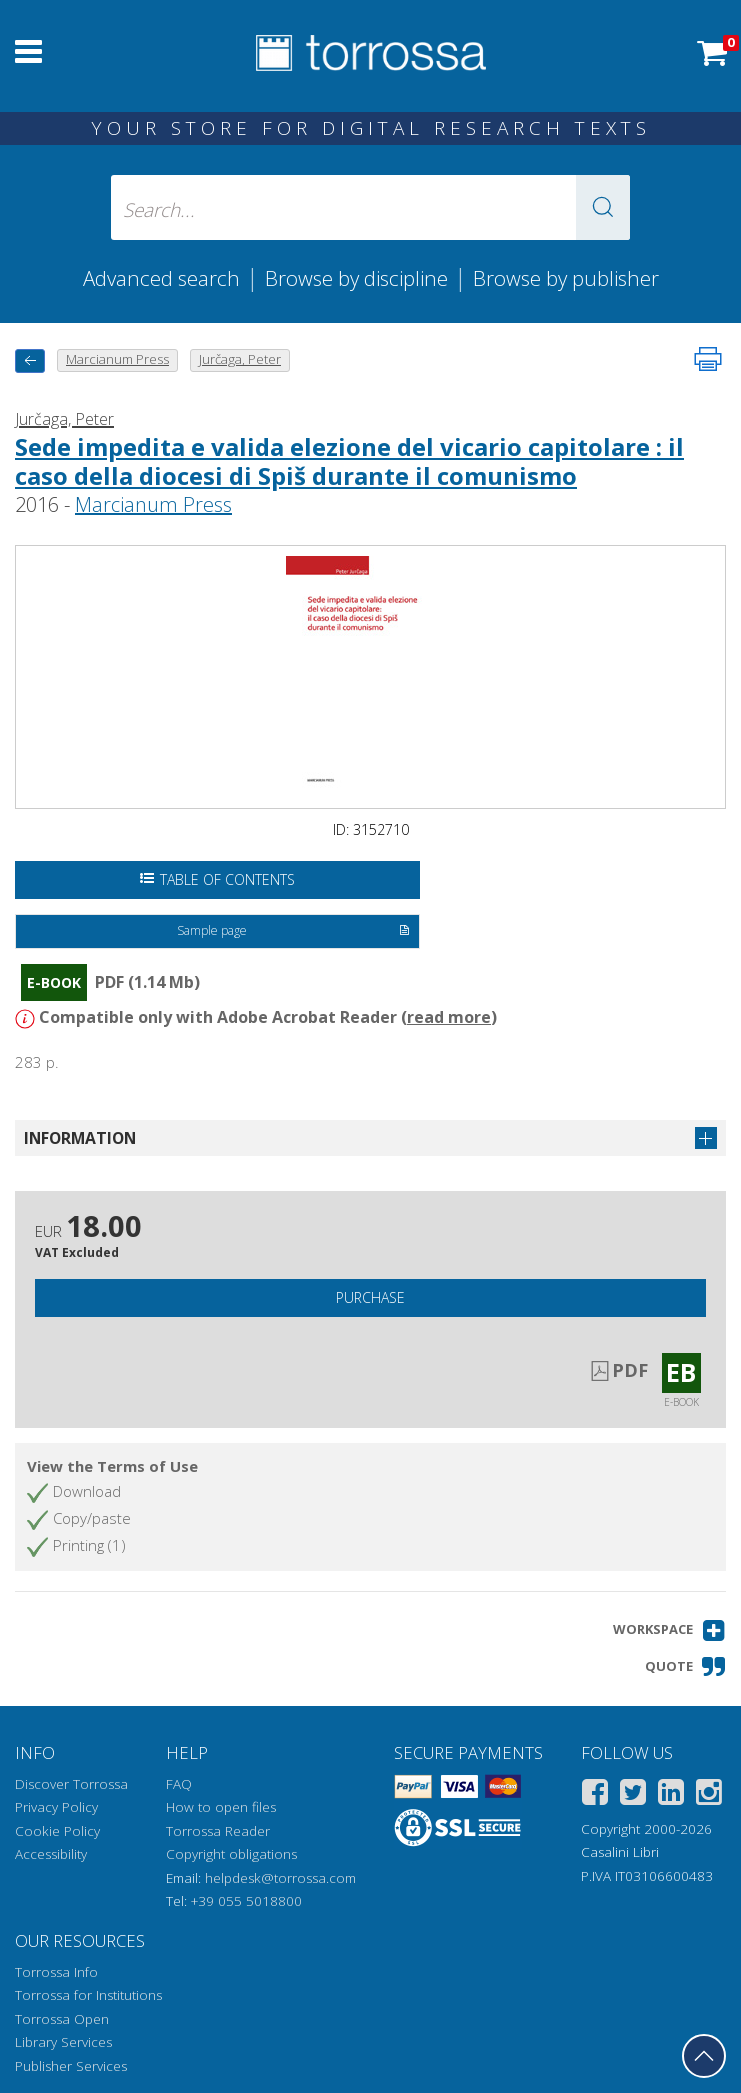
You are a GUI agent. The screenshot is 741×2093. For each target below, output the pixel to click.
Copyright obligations (231, 1854)
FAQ (179, 1784)
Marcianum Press (153, 504)
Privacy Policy (56, 1807)
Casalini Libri (620, 1852)
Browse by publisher (566, 278)
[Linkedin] (671, 1795)
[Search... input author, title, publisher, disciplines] (370, 207)
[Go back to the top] (704, 2056)
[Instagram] (709, 1795)
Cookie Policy (57, 1831)
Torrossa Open (62, 2019)
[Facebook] (595, 1795)
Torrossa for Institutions (88, 1995)
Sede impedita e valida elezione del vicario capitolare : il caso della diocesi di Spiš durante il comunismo (349, 461)
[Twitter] (633, 1795)
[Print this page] (708, 359)
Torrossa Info (56, 1972)
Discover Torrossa (71, 1784)
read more (449, 1017)
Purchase (370, 1297)
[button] (603, 207)
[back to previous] (30, 360)
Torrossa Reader (218, 1831)
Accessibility (51, 1854)
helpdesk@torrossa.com (280, 1878)
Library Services (63, 2042)
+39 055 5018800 (246, 1901)
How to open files (221, 1807)
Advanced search (161, 278)
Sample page (294, 932)
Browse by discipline (356, 278)
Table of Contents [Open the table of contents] (217, 879)
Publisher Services (71, 2066)
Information (80, 1138)
